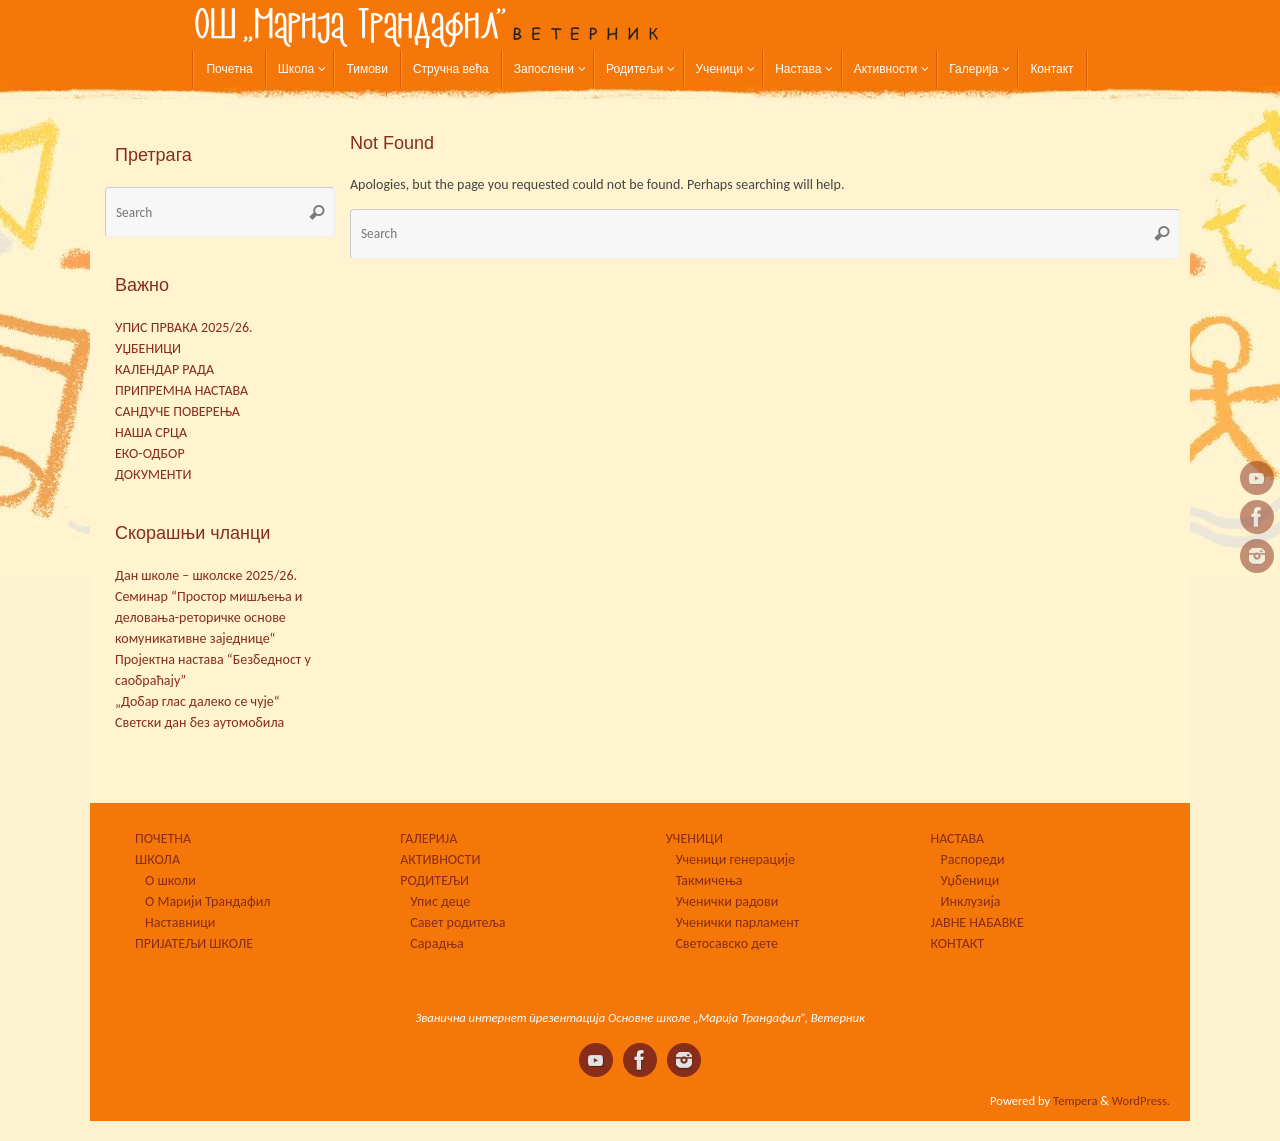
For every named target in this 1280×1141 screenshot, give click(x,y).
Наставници (180, 922)
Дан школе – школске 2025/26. (206, 575)
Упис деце (440, 901)
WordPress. (1141, 1100)
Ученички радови (726, 901)
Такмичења (708, 880)
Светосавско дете (726, 943)
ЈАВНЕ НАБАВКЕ (977, 922)
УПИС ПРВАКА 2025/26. (184, 327)
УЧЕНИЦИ (693, 838)
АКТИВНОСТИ (440, 859)
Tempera (1075, 1100)
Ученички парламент (737, 922)
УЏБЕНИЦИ (148, 348)
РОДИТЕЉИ (434, 880)
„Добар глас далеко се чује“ (197, 701)
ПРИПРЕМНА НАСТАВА (181, 390)
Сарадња (437, 943)
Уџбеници (970, 880)
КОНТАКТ (958, 943)
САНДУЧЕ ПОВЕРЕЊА (177, 411)
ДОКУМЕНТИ (153, 474)
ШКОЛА (157, 859)
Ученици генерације (735, 859)
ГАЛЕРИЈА (428, 838)
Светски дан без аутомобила (199, 722)
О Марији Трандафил (207, 901)
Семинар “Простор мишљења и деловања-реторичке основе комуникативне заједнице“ (208, 617)
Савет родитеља (457, 922)
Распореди (973, 859)
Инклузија (971, 901)
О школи (170, 880)
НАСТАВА (958, 838)
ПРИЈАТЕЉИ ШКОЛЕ (194, 943)
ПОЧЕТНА (163, 838)
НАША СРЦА (151, 432)
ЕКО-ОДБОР (150, 453)
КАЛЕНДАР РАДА (164, 369)
